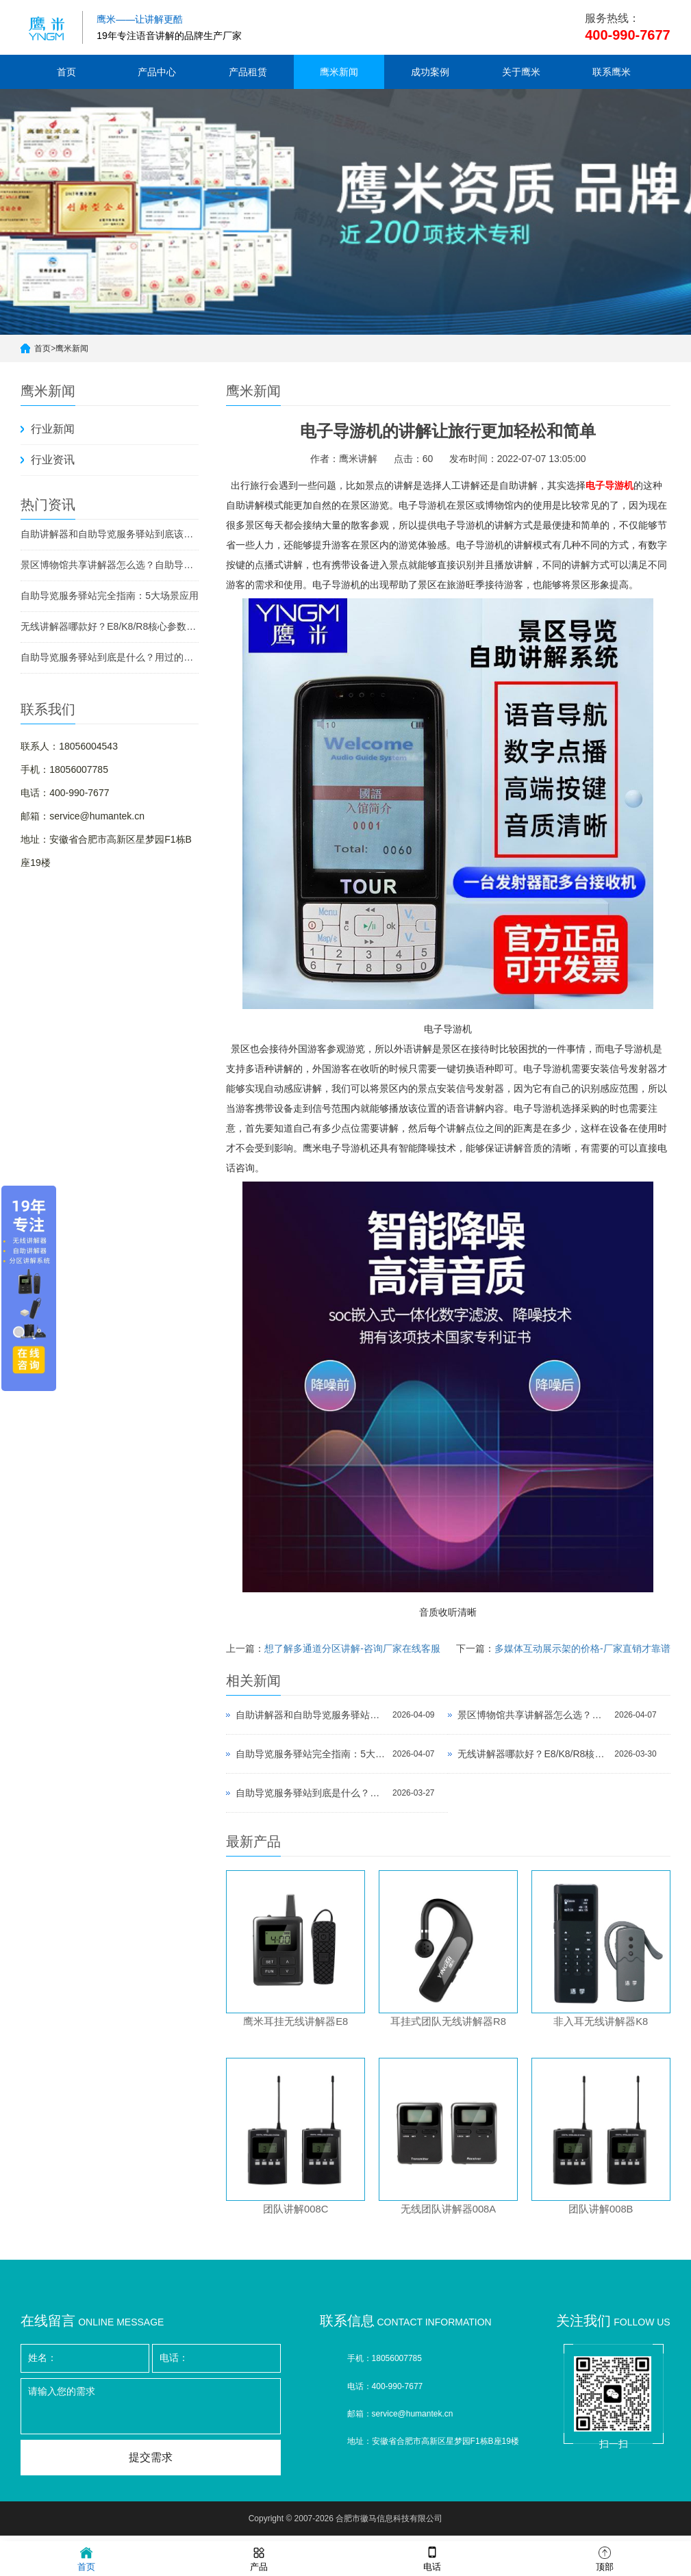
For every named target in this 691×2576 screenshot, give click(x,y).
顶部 (605, 2558)
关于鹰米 (521, 71)
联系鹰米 (611, 71)
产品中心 (157, 71)
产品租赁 (248, 71)
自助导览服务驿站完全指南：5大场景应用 (110, 595)
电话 (432, 2558)
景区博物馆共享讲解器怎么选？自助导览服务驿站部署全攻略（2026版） (110, 564)
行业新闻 (53, 429)
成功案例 (430, 71)
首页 (66, 71)
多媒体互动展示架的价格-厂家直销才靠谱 (582, 1648)
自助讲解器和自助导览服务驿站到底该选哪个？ (110, 533)
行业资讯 (53, 460)
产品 (259, 2558)
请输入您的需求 (151, 2412)
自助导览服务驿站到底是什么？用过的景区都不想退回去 (110, 657)
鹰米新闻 (339, 71)
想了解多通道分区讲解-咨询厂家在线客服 (352, 1648)
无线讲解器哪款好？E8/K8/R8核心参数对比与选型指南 (110, 626)
